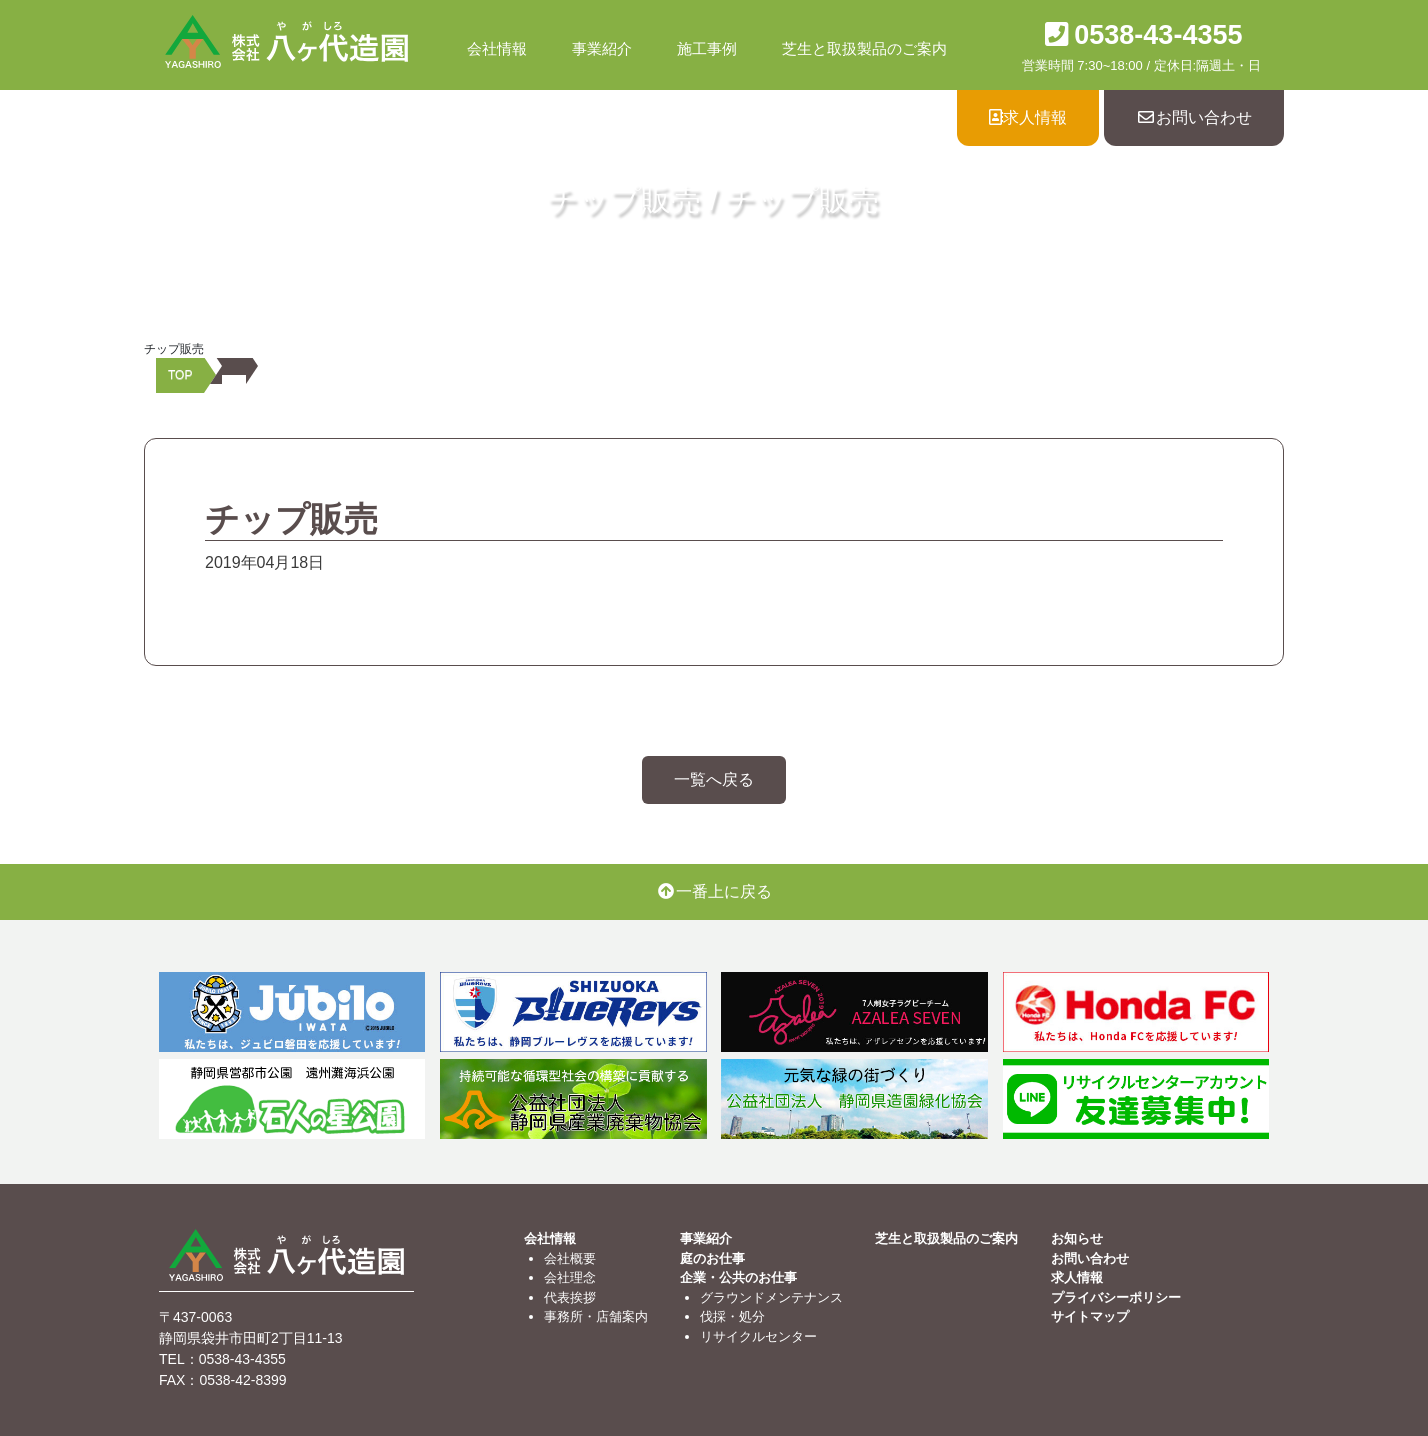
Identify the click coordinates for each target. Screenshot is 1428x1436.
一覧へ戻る (714, 779)
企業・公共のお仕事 (738, 1277)
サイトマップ (1090, 1316)
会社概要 (570, 1258)
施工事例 (707, 48)
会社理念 (570, 1277)
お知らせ (1077, 1238)
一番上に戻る (714, 891)
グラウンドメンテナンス (771, 1297)
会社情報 (497, 48)
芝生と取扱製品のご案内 (864, 48)
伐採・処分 (732, 1316)
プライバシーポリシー (1116, 1297)
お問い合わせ (1194, 117)
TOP (180, 375)
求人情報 (1028, 117)
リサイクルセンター (758, 1336)
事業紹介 (602, 48)
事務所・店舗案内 (596, 1316)
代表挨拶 (570, 1297)
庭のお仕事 (712, 1258)
